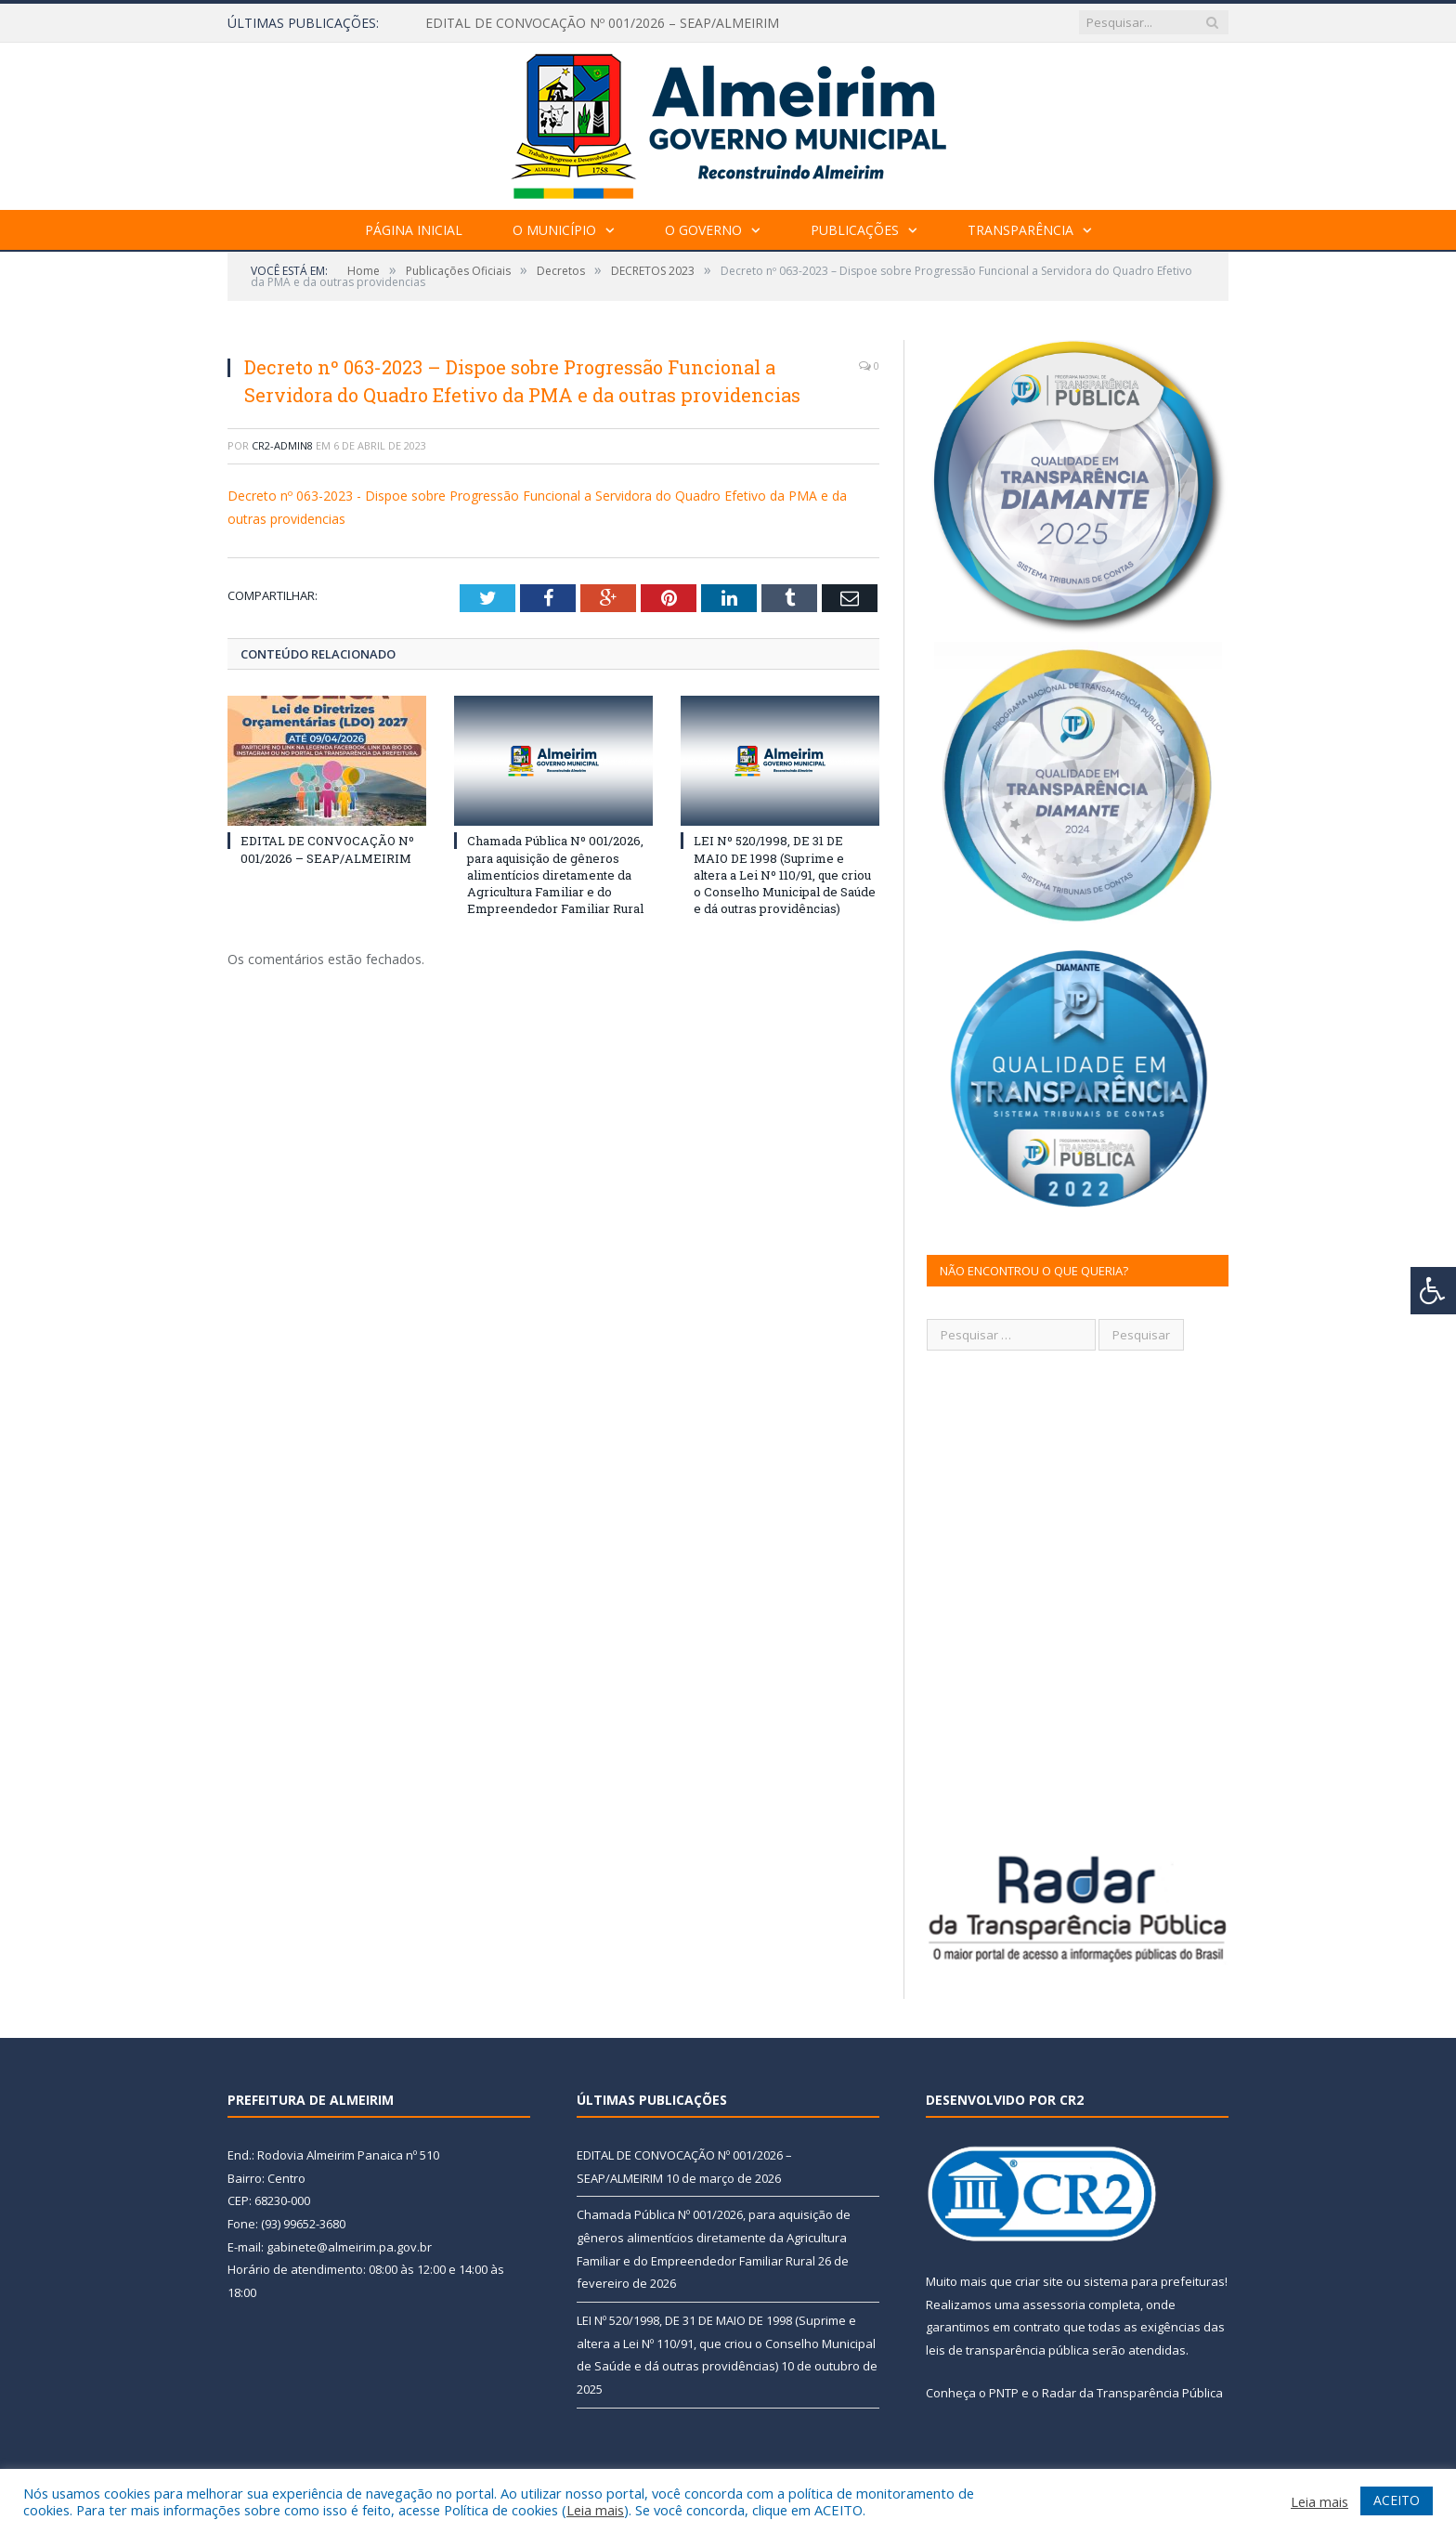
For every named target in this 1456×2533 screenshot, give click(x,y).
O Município (554, 230)
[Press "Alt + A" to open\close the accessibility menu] (1433, 1290)
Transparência (1020, 230)
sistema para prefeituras (1154, 2281)
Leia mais (595, 2509)
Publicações (855, 230)
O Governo (703, 230)
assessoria (1054, 2304)
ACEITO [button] (1396, 2500)
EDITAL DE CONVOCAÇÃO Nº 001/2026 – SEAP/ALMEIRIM (602, 23)
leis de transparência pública (1007, 2350)
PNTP (1004, 2392)
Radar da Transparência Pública (1132, 2392)
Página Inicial (413, 230)
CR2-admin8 (282, 445)
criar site (1039, 2281)
